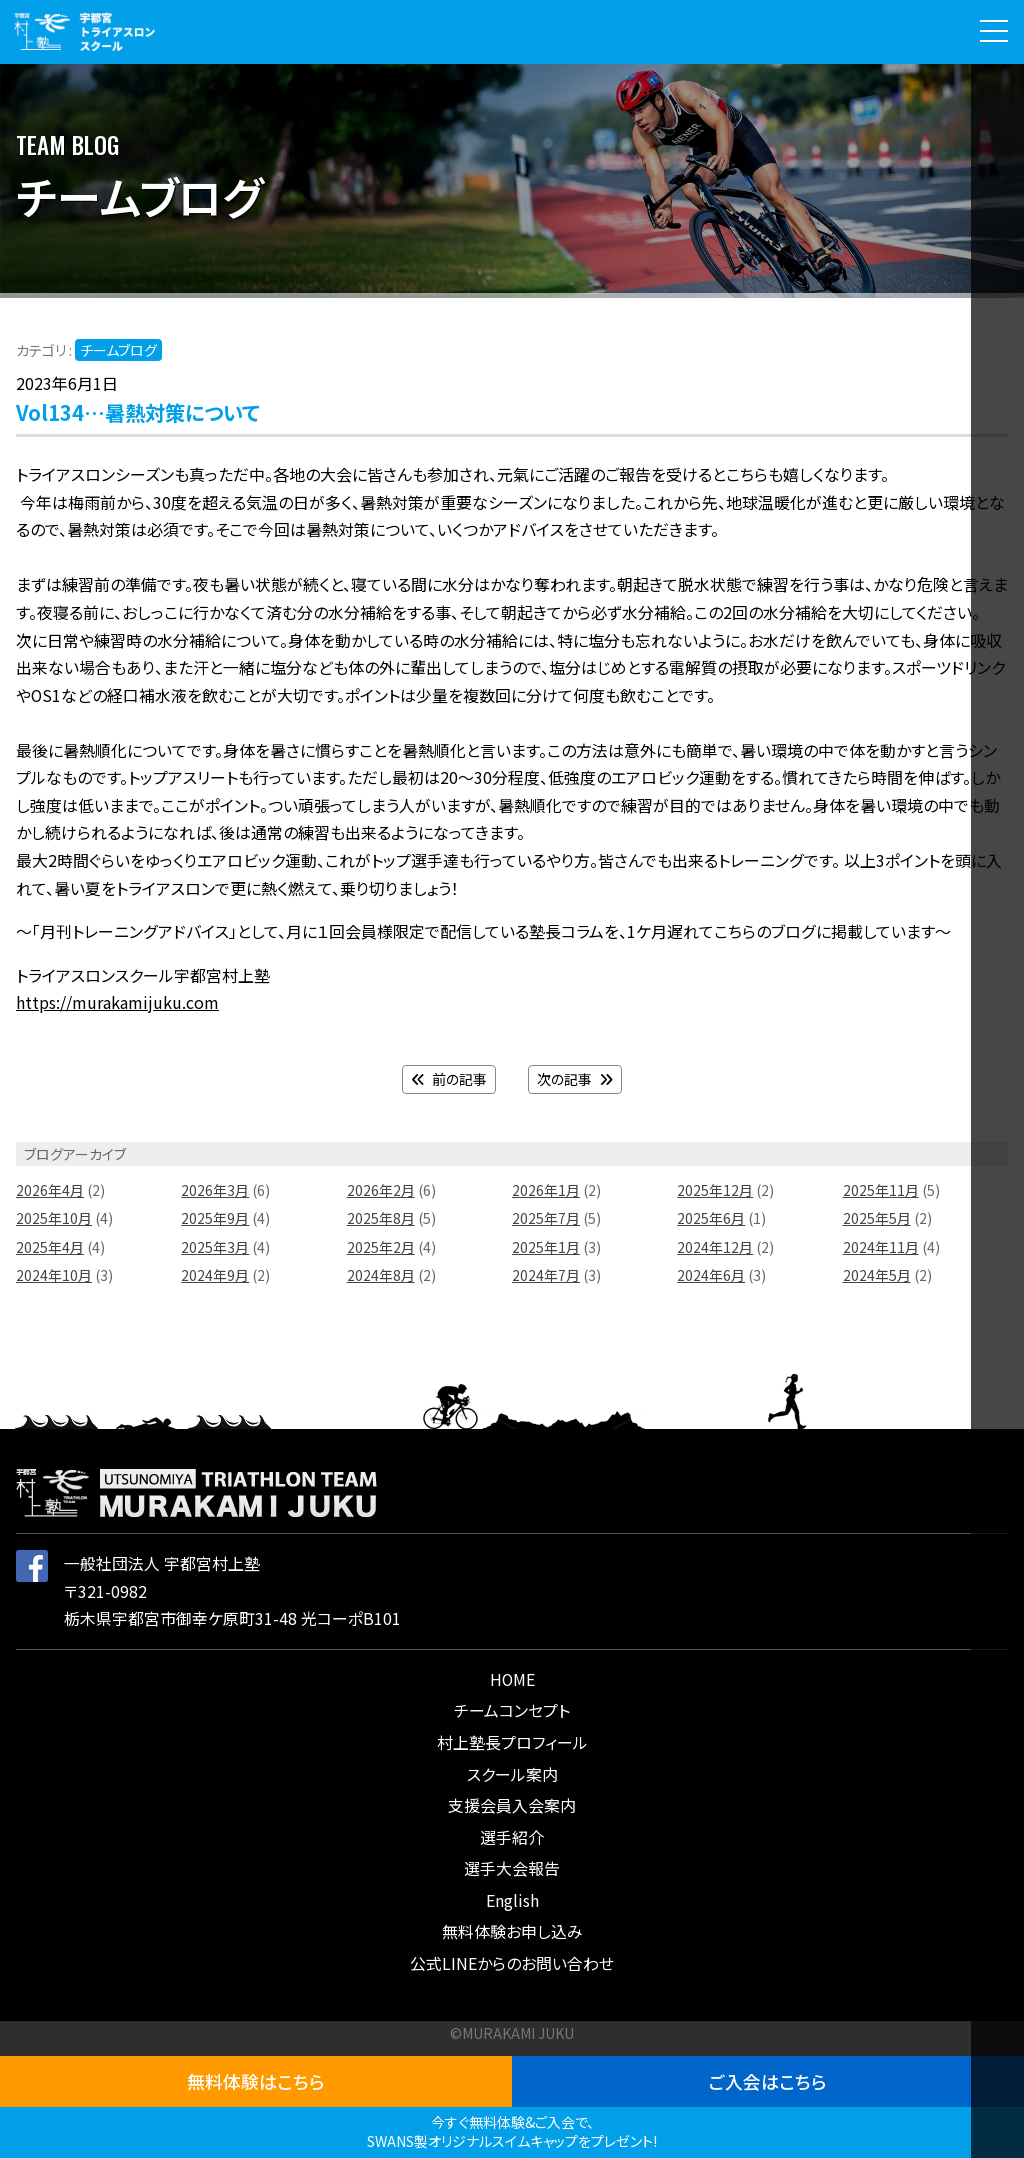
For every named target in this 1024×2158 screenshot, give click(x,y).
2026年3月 (215, 1190)
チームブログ (118, 350)
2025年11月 (881, 1190)
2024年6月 (711, 1275)
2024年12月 (715, 1247)
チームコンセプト (512, 1710)
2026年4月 (50, 1190)
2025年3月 (215, 1247)
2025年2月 (381, 1247)
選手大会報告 (512, 1868)
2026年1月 (546, 1190)
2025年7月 (546, 1218)
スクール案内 (512, 1774)
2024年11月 (881, 1247)
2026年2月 (381, 1190)
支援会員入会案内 (512, 1805)
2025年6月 (711, 1218)
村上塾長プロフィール (512, 1742)
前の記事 (449, 1079)
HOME (512, 1679)
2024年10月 (54, 1275)
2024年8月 (381, 1275)
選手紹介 (512, 1837)
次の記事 (575, 1079)
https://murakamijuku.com (117, 1002)
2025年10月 (54, 1218)
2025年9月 (215, 1218)
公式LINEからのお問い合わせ (512, 1963)
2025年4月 (50, 1247)
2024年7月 (546, 1275)
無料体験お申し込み (512, 1931)
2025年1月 (546, 1247)
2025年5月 (877, 1218)
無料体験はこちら (256, 2081)
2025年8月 (381, 1218)
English (512, 1900)
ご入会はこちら (768, 2081)
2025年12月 (715, 1190)
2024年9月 (215, 1275)
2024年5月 (877, 1275)
